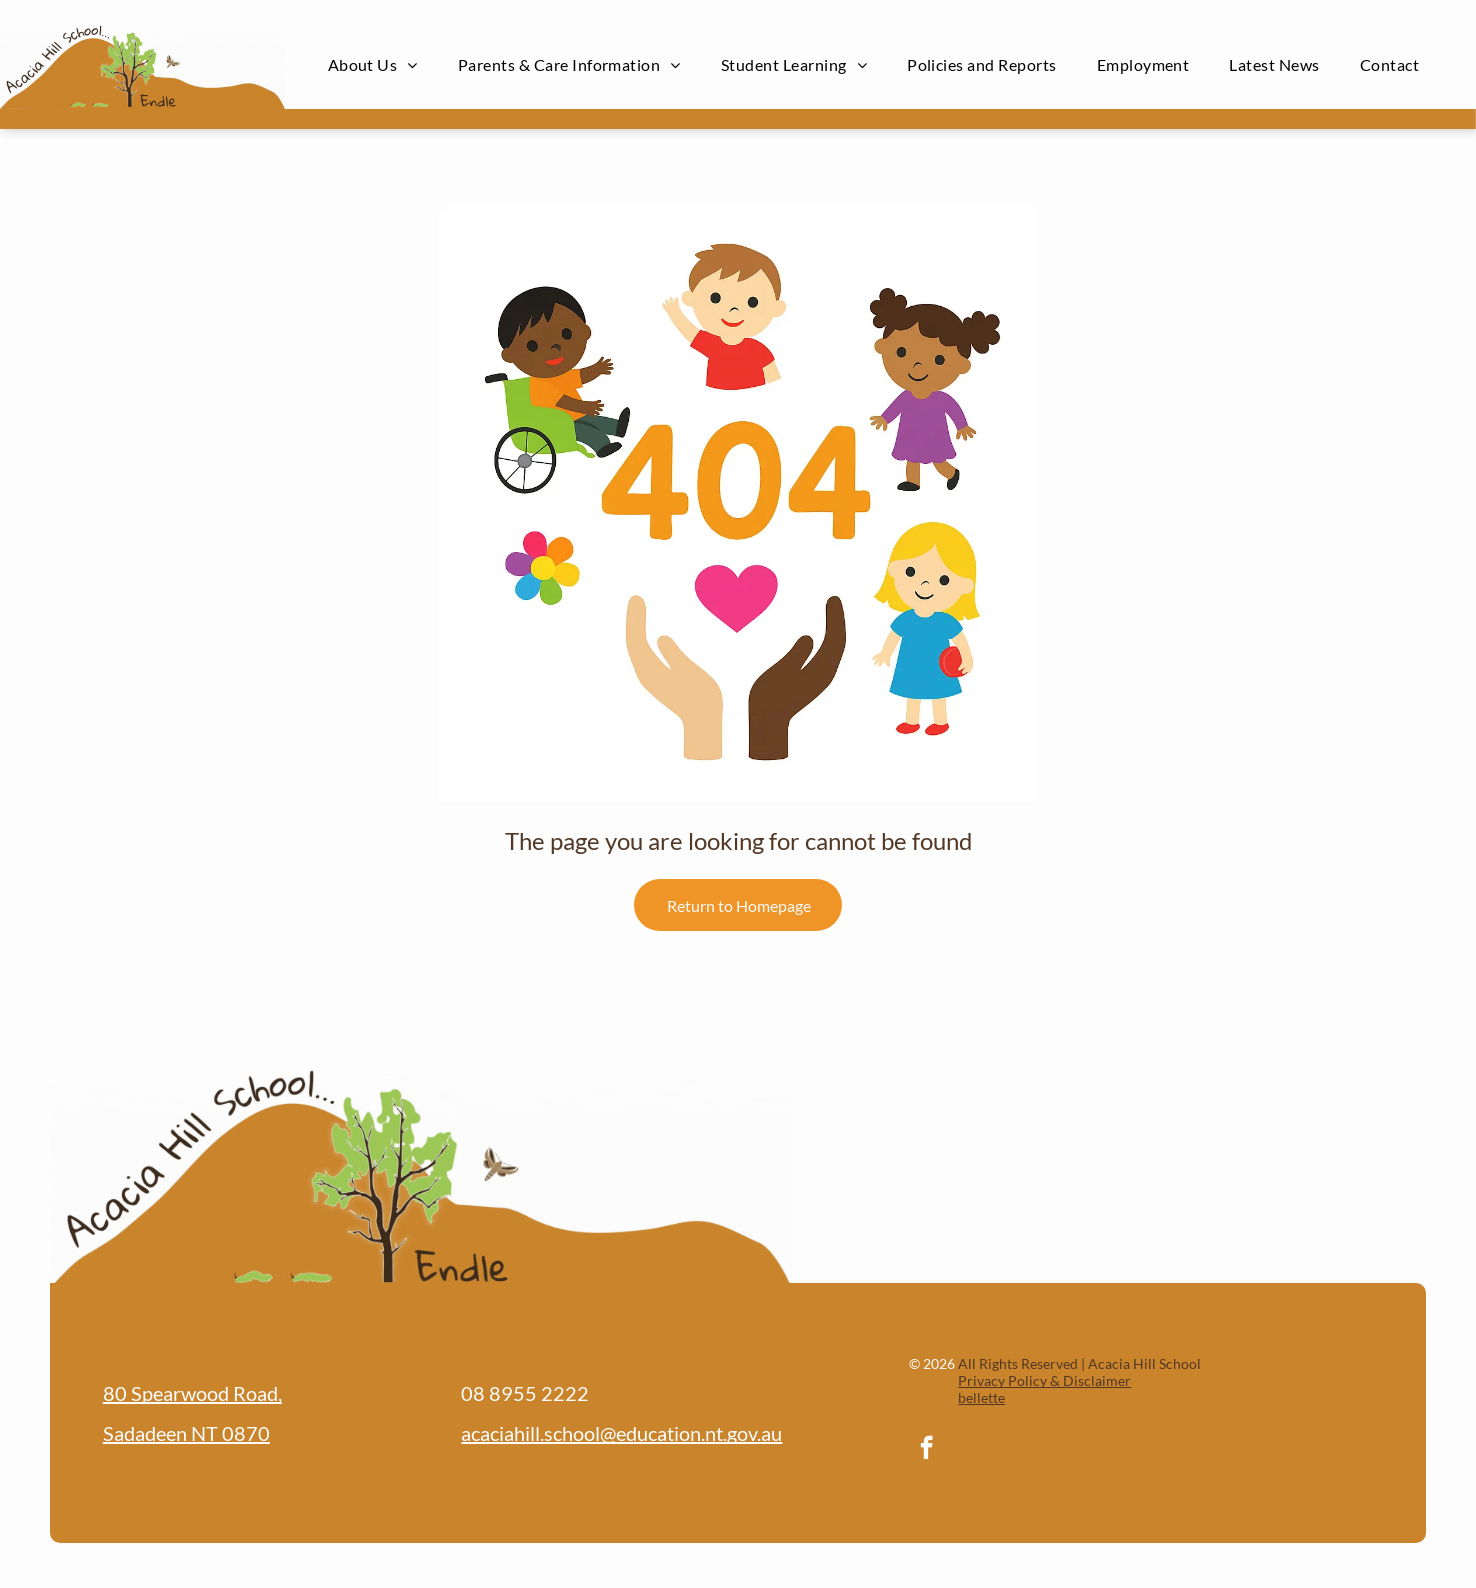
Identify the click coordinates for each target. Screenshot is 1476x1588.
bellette (981, 1397)
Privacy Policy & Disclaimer (1044, 1380)
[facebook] (926, 1450)
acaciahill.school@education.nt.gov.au (621, 1433)
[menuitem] (373, 64)
